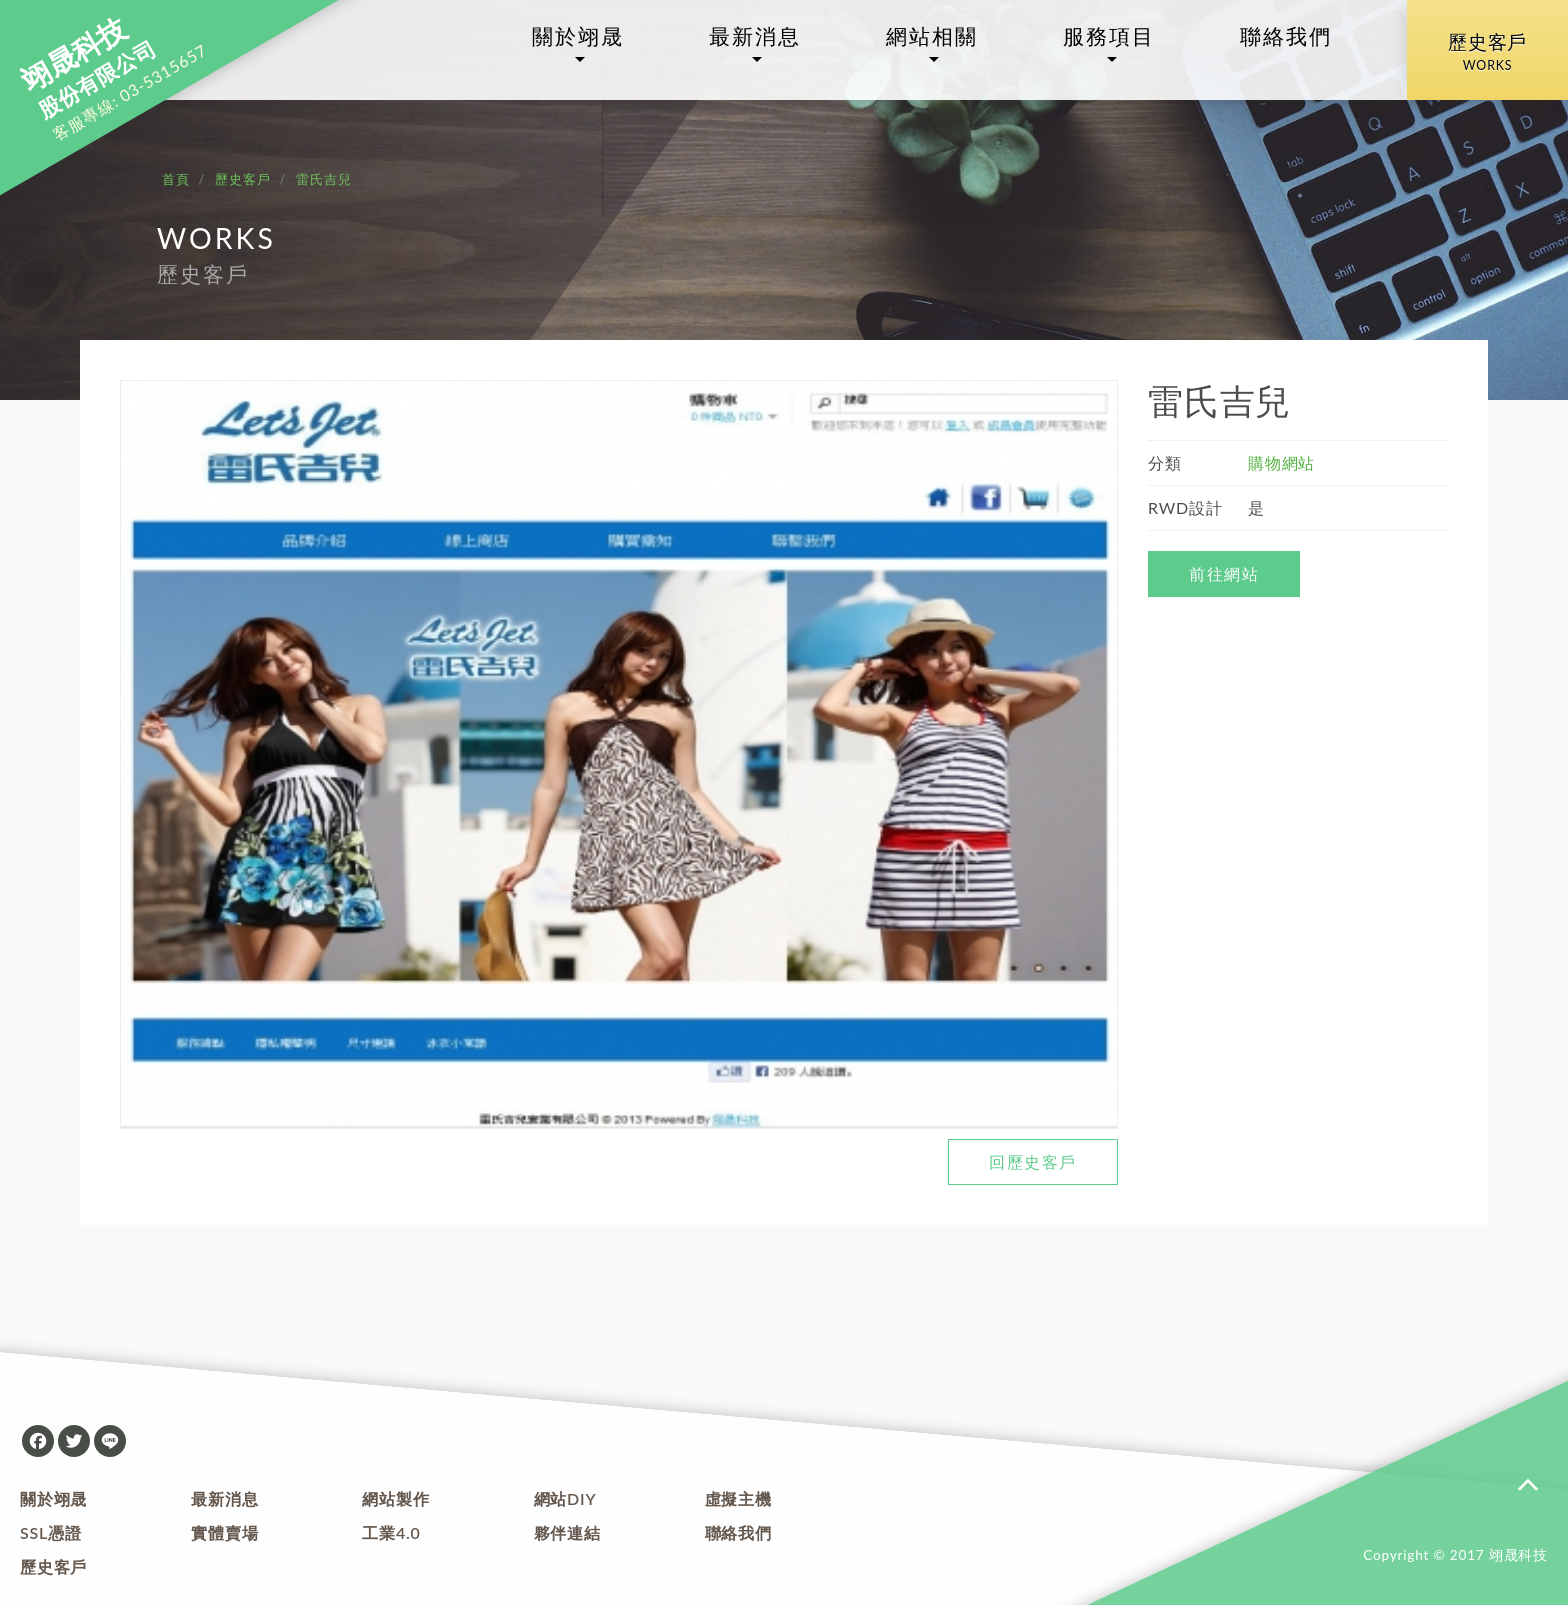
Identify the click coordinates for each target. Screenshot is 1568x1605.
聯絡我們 (1286, 36)
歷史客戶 (1487, 54)
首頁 (176, 179)
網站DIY (565, 1498)
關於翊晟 (578, 36)
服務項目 (1109, 36)
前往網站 (1224, 573)
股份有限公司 (89, 69)
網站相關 (932, 36)
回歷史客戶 (1033, 1161)
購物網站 (1281, 462)
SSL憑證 (51, 1532)
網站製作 (395, 1498)
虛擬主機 (738, 1498)
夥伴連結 (567, 1532)
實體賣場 (224, 1532)
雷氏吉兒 (323, 179)
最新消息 (755, 36)
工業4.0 (391, 1532)
